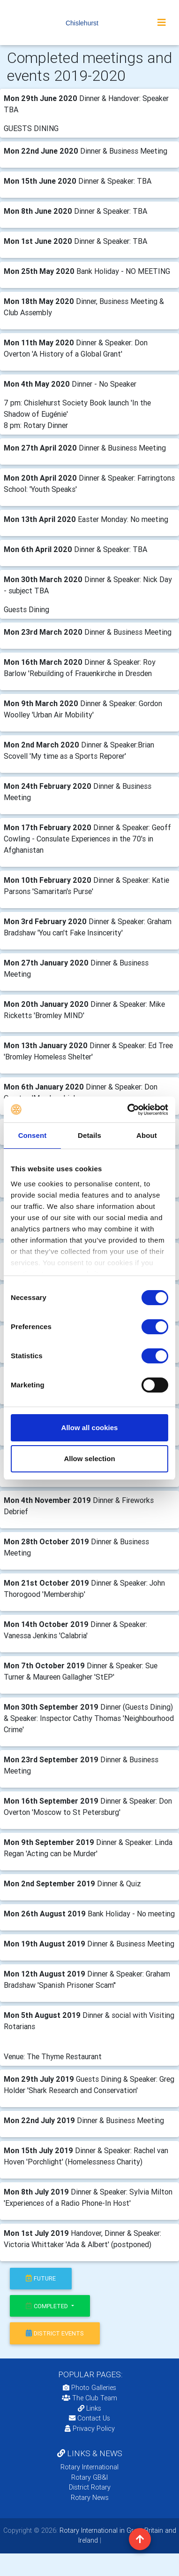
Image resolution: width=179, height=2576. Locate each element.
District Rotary (90, 2487)
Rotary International (89, 2467)
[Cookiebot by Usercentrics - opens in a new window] (128, 1110)
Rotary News (90, 2497)
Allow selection (89, 1459)
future (41, 2278)
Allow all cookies (89, 1428)
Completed (47, 2306)
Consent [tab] (32, 1135)
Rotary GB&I (89, 2477)
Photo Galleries (89, 2387)
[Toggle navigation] (162, 22)
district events (55, 2333)
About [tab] (146, 1135)
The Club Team (89, 2398)
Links (89, 2408)
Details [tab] (89, 1135)
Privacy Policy (90, 2428)
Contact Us (89, 2418)
